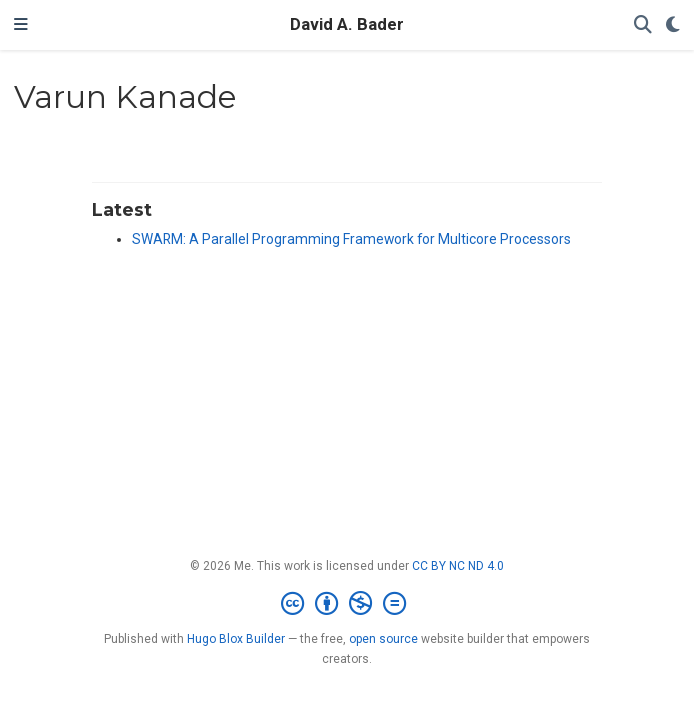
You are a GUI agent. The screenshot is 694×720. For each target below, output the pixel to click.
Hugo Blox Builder (236, 639)
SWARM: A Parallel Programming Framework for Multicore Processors (351, 239)
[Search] (643, 25)
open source (383, 639)
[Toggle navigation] (21, 25)
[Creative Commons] (347, 604)
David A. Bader (347, 24)
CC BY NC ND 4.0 (458, 566)
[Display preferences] (673, 25)
